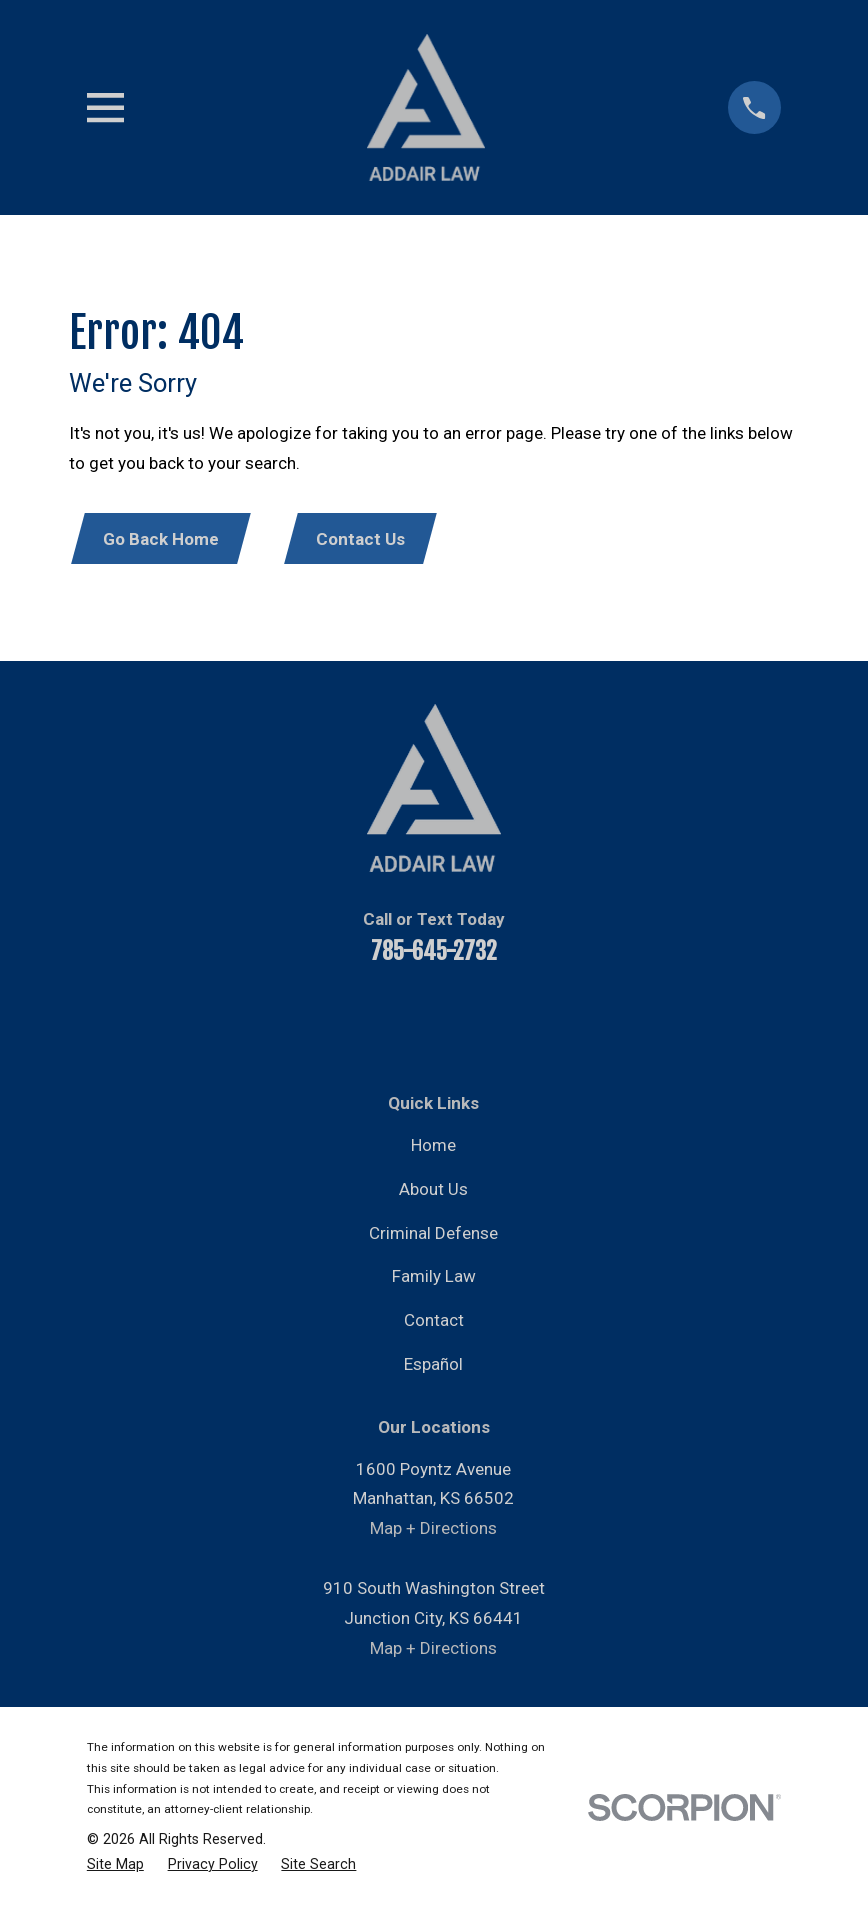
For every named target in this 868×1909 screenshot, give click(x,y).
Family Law (434, 1278)
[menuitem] (115, 1866)
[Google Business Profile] (569, 1018)
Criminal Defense (433, 1234)
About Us (433, 1191)
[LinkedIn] (407, 1018)
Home (433, 1147)
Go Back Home (162, 540)
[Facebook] (299, 1018)
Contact (434, 1322)
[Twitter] (461, 1018)
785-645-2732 (434, 952)
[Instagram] (515, 1018)
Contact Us (365, 540)
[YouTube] (353, 1018)
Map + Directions (433, 1530)
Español (433, 1366)
